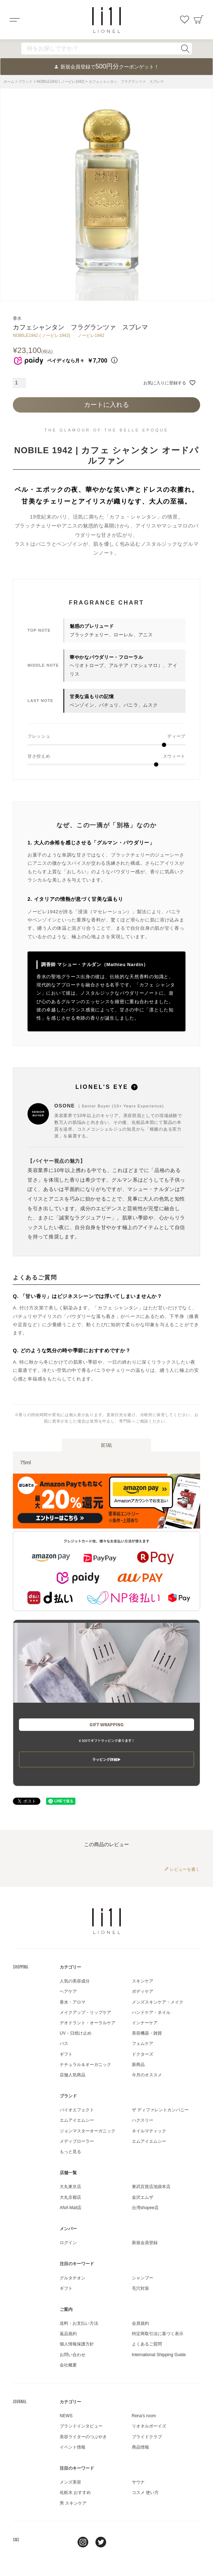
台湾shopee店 (145, 2207)
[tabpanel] (106, 194)
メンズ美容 (70, 2482)
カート (199, 19)
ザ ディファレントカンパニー (160, 2109)
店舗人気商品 (72, 2074)
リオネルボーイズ (149, 2426)
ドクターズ (142, 2054)
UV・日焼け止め (75, 2033)
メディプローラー (77, 2141)
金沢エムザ (142, 2197)
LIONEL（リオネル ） (106, 1921)
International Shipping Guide (159, 2354)
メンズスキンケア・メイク (157, 2002)
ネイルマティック (149, 2130)
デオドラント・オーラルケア (87, 2022)
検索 (185, 48)
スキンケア (142, 1981)
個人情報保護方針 (77, 2344)
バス (64, 2043)
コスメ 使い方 (145, 2492)
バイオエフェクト (77, 2109)
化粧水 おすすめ (75, 2492)
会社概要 (68, 2365)
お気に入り (184, 19)
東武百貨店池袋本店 (151, 2186)
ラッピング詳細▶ (106, 1759)
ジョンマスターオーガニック (87, 2130)
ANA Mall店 (70, 2207)
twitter (100, 2542)
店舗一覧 (68, 2172)
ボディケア (142, 1991)
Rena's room (144, 2415)
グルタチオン (72, 2278)
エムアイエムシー (77, 2120)
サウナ (138, 2482)
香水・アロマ (72, 2002)
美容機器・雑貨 (147, 2033)
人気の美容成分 (75, 1981)
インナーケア (145, 2022)
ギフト (66, 2054)
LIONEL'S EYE (106, 1087)
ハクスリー (142, 2120)
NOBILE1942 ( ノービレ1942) (60, 82)
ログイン (68, 2242)
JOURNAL (19, 2401)
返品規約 (68, 2333)
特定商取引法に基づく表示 (157, 2333)
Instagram (83, 2542)
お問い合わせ (72, 2354)
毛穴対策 (140, 2288)
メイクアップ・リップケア (85, 2012)
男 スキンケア (73, 2503)
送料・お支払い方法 (79, 2323)
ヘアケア (68, 1991)
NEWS (66, 2415)
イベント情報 (72, 2447)
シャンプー (142, 2278)
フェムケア (142, 2043)
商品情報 (140, 2447)
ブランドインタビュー (81, 2426)
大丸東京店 (70, 2186)
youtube (118, 2542)
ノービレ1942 (91, 335)
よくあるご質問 (147, 2344)
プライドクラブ (147, 2436)
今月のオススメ (147, 2074)
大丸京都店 (70, 2197)
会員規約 (140, 2323)
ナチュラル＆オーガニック (85, 2064)
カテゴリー (70, 1967)
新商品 (138, 2064)
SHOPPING (20, 1967)
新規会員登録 (145, 2242)
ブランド (25, 82)
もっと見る (70, 2151)
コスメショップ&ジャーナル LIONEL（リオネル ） (106, 20)
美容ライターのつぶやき (83, 2436)
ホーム (9, 82)
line (65, 2542)
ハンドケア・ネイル (151, 2012)
